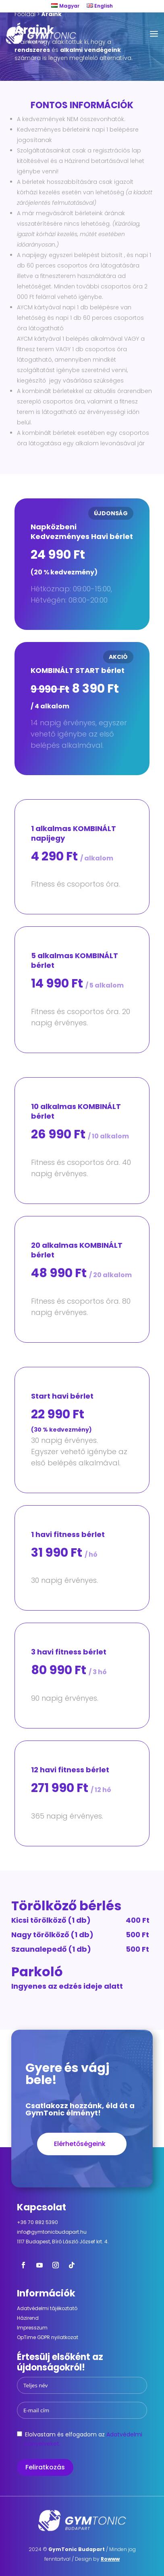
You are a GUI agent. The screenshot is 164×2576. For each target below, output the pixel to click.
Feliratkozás (45, 2467)
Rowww (110, 2558)
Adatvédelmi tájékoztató (47, 2308)
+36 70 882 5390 (37, 2222)
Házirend (28, 2318)
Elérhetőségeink (80, 2143)
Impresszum (32, 2327)
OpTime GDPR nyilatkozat (47, 2337)
